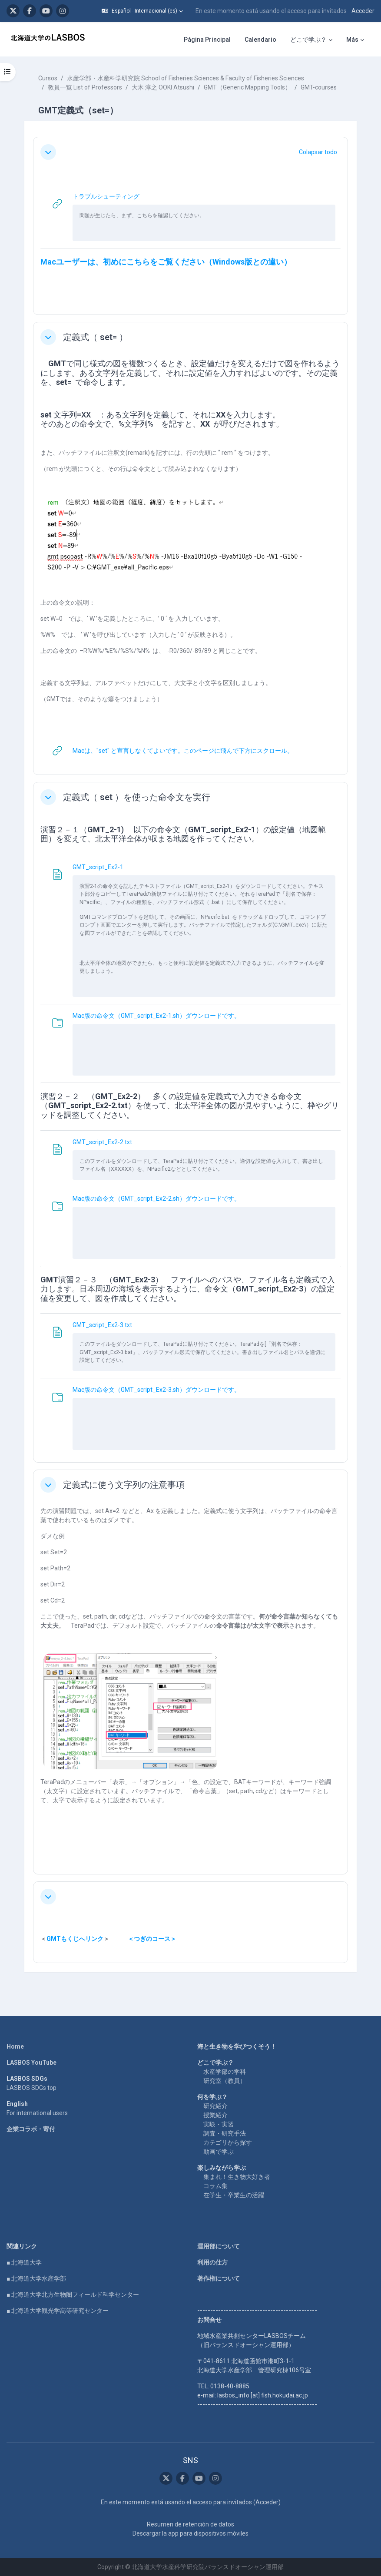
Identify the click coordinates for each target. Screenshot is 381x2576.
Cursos (47, 78)
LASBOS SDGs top (31, 2087)
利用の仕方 (212, 2262)
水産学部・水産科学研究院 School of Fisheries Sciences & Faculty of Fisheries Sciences (185, 78)
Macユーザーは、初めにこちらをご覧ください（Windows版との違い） (166, 261)
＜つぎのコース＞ (152, 1938)
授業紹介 (215, 2115)
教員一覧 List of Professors (85, 87)
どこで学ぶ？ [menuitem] (308, 39)
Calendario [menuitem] (260, 39)
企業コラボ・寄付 (31, 2129)
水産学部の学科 (224, 2071)
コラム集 (215, 2185)
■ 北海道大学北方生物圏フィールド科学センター (73, 2294)
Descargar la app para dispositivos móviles (190, 2533)
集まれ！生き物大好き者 (236, 2176)
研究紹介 (215, 2106)
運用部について (218, 2246)
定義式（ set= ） (95, 337)
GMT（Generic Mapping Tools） (247, 87)
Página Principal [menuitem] (207, 39)
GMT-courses (319, 87)
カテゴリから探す (227, 2142)
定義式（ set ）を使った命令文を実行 (136, 797)
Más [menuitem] (352, 39)
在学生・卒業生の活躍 (233, 2195)
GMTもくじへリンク (74, 1938)
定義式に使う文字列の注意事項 (124, 1485)
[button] (142, 11)
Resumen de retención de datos (190, 2524)
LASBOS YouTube (31, 2062)
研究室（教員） (224, 2080)
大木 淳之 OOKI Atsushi (163, 87)
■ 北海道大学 (24, 2262)
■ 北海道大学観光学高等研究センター (58, 2310)
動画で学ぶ (218, 2151)
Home (15, 2046)
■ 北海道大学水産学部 (36, 2278)
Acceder (362, 10)
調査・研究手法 (224, 2133)
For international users (37, 2112)
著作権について (218, 2278)
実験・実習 (218, 2124)
